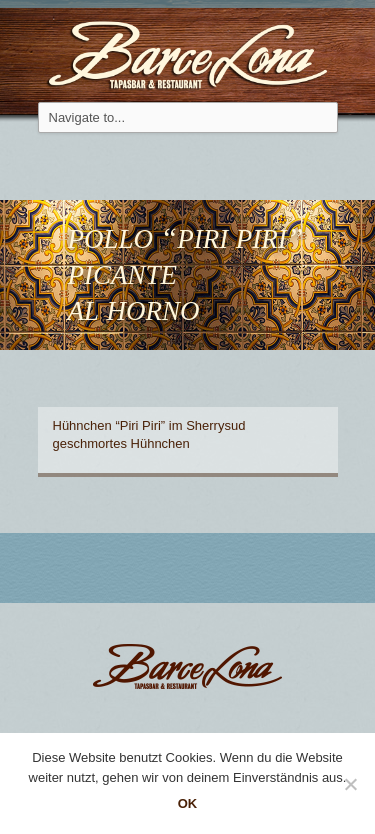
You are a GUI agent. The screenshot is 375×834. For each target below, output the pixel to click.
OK (188, 803)
